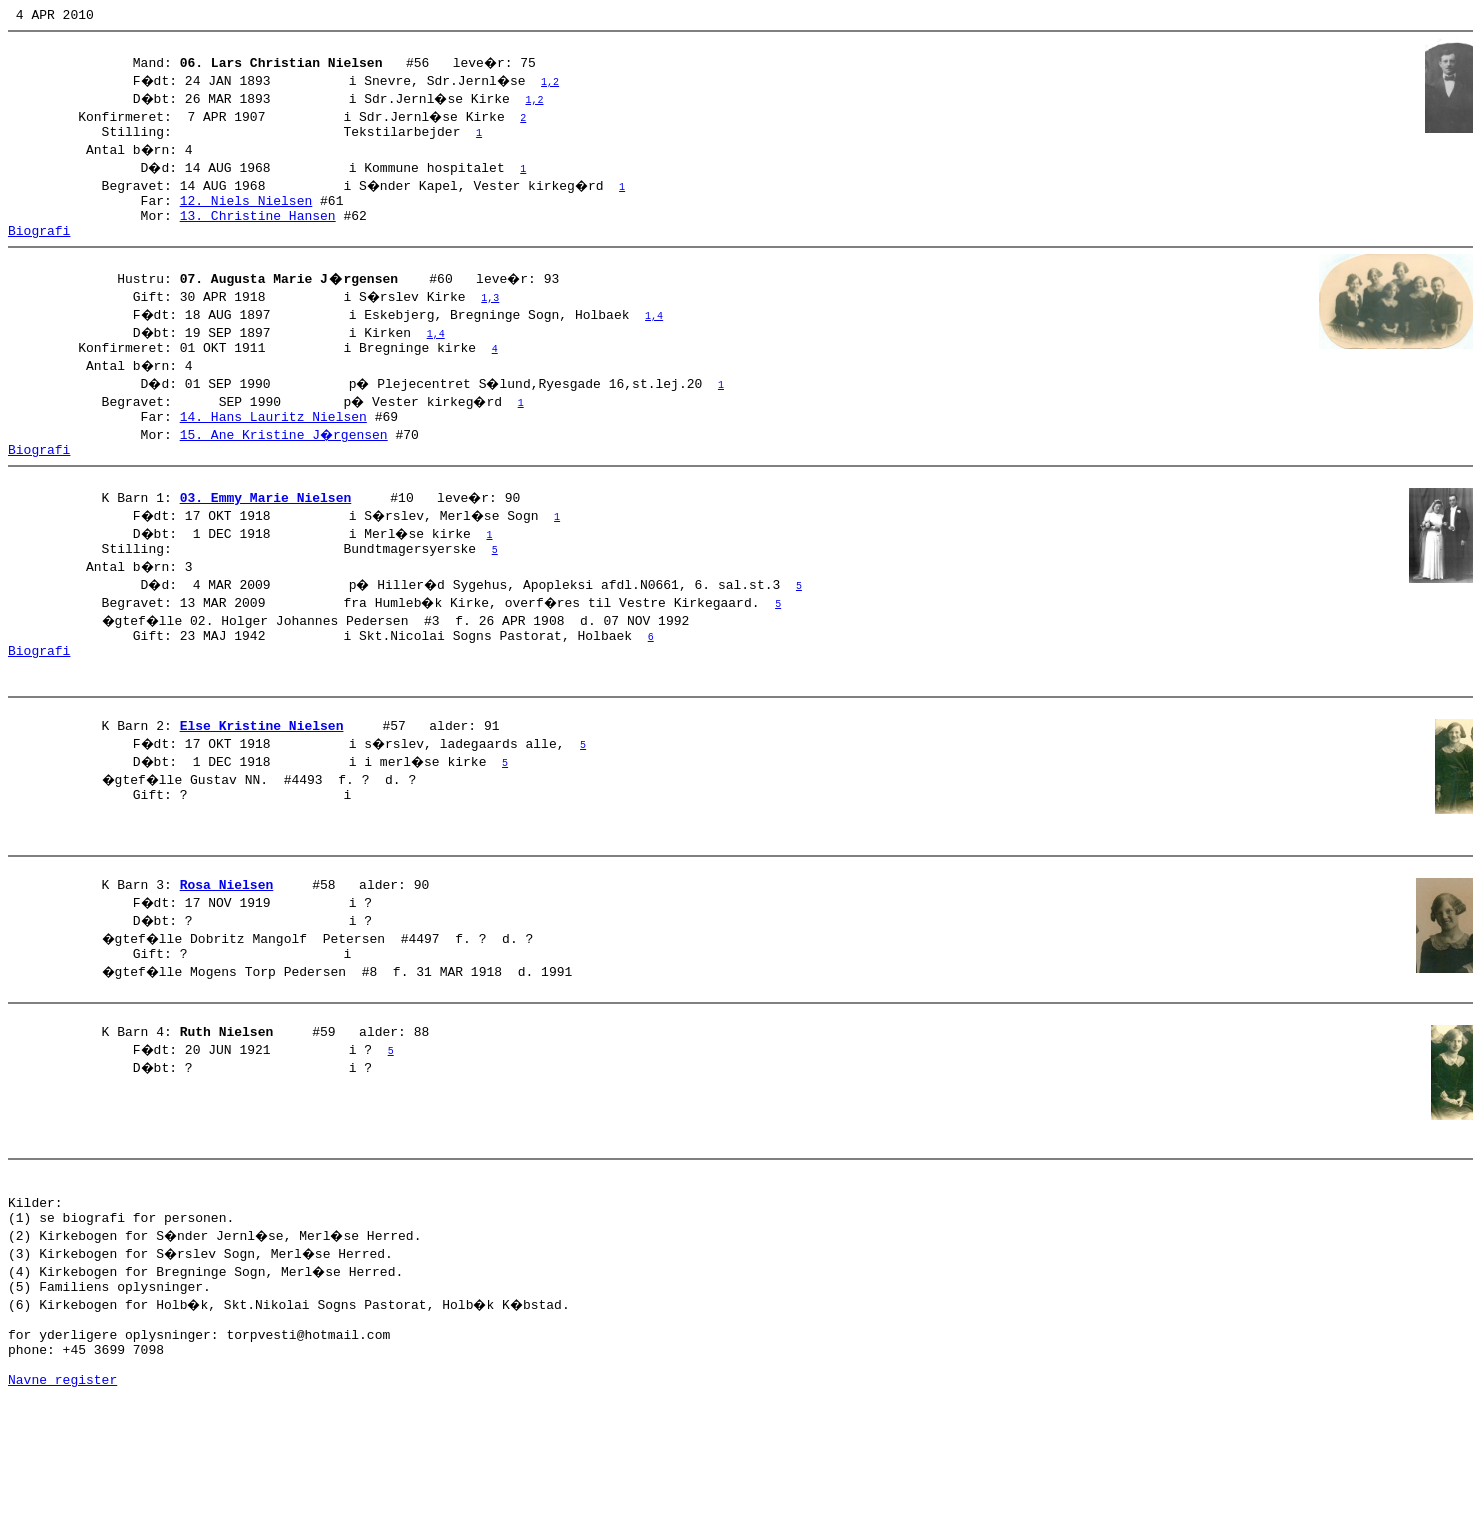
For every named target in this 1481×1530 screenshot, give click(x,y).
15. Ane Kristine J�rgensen (285, 461)
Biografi (39, 248)
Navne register (62, 1508)
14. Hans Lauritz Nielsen (273, 443)
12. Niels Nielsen (246, 212)
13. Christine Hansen (258, 230)
